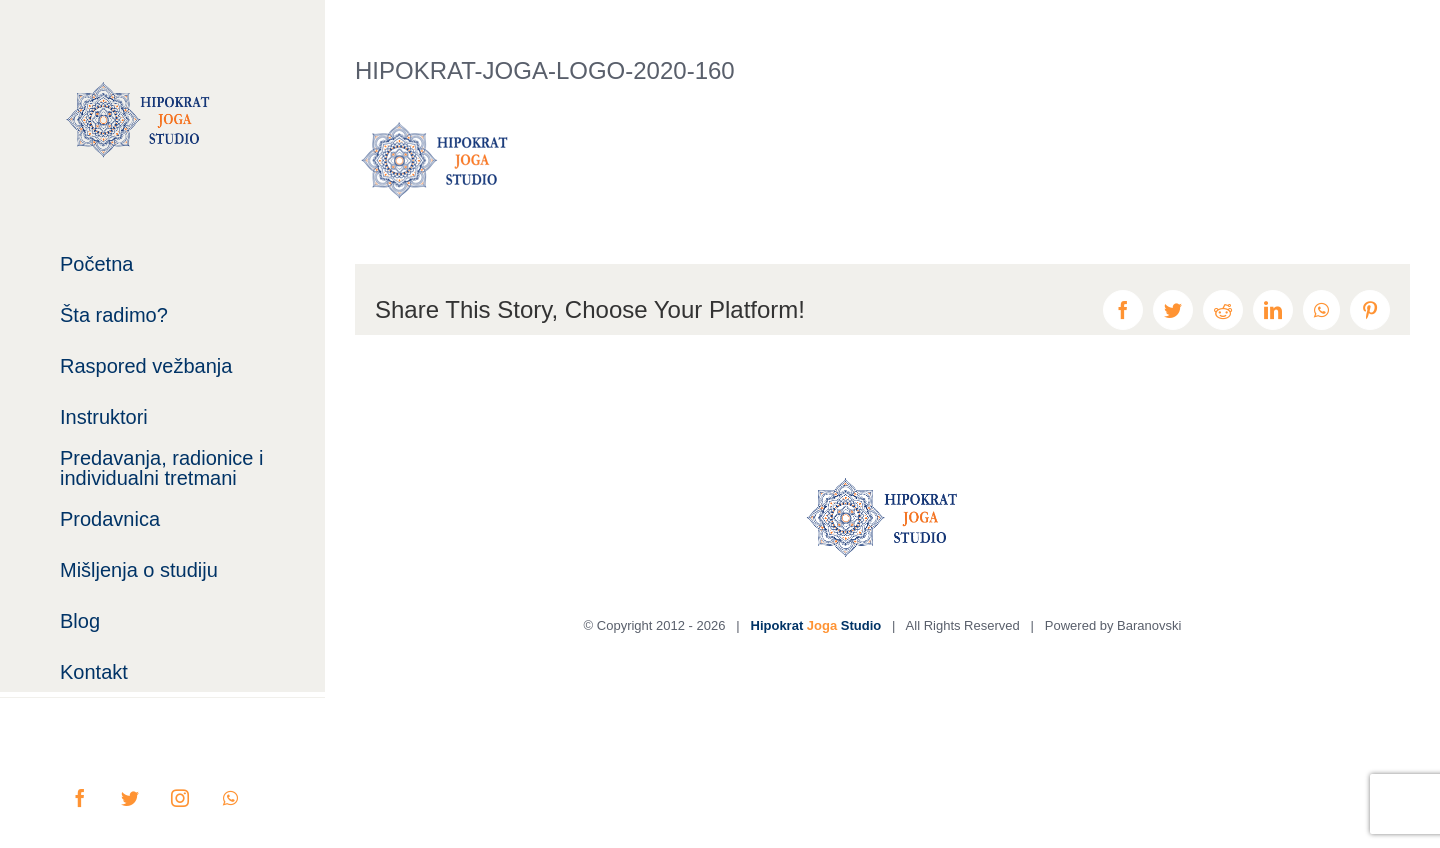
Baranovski (1149, 625)
